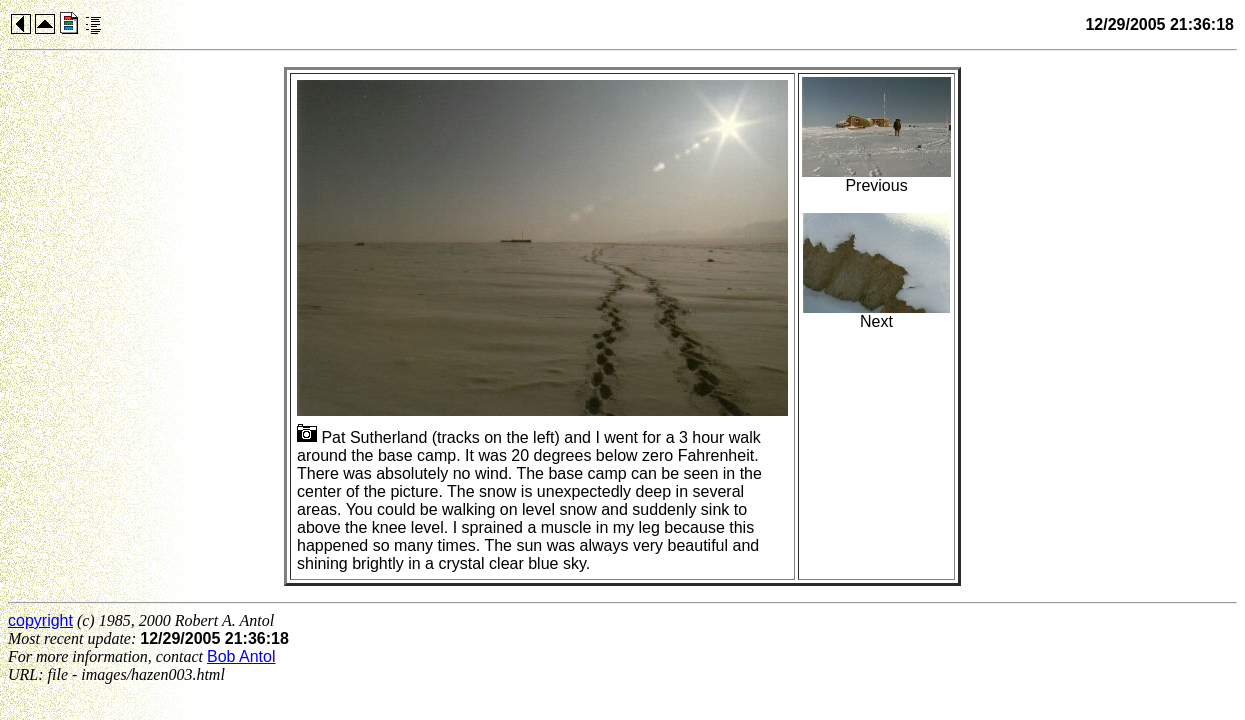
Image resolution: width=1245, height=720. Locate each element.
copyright (40, 620)
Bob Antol (241, 656)
